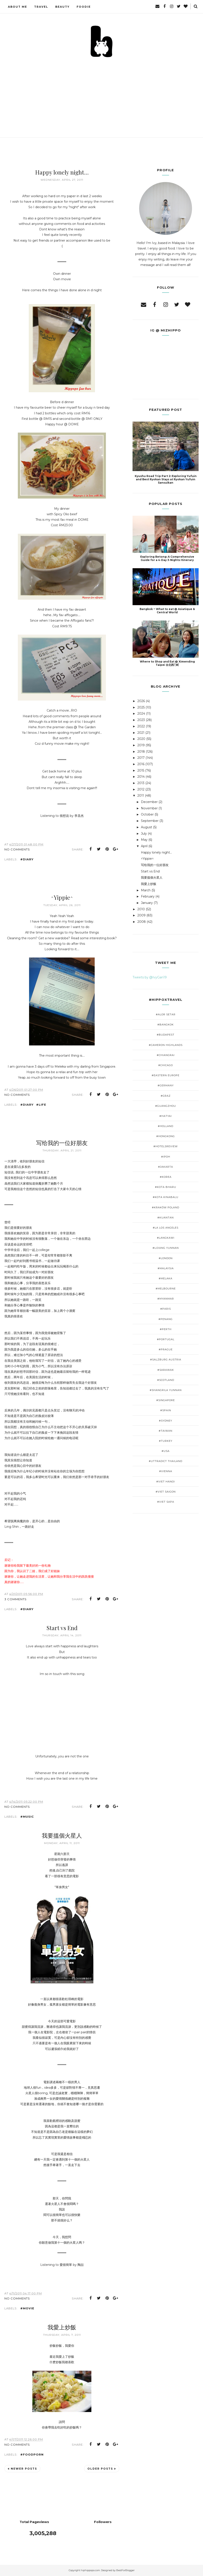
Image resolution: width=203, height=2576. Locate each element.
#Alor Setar (165, 1014)
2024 (141, 713)
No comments (17, 849)
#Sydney (165, 1420)
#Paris (165, 1308)
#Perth (166, 1329)
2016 (140, 764)
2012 (140, 789)
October (147, 814)
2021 (140, 733)
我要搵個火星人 (62, 1835)
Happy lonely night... (62, 172)
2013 (140, 783)
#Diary (26, 859)
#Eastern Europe (165, 1075)
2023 (141, 720)
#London (166, 1258)
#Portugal (165, 1339)
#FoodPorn (32, 2454)
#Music (27, 1816)
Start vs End (62, 1628)
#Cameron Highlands (166, 1045)
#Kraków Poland (165, 1207)
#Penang (166, 1319)
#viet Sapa (165, 1501)
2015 (140, 770)
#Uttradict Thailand (165, 1461)
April (144, 846)
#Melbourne (166, 1288)
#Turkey (165, 1440)
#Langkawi (165, 1237)
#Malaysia (166, 1268)
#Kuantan (165, 1217)
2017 (141, 758)
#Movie (27, 2308)
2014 (141, 777)
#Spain (165, 1410)
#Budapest (165, 1034)
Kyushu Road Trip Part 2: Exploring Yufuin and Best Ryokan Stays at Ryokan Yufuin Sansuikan (166, 479)
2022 (141, 726)
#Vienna (165, 1471)
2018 (141, 752)
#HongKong (165, 1136)
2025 (141, 707)
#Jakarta (165, 1166)
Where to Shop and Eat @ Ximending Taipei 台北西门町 (167, 663)
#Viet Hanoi (165, 1481)
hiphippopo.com (90, 2570)
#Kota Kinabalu (165, 1197)
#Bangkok (165, 1024)
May (144, 840)
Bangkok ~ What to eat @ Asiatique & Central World (167, 610)
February (148, 896)
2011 (140, 795)
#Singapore (165, 1400)
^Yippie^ (62, 897)
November (149, 808)
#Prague (166, 1349)
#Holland (165, 1126)
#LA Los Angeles (165, 1227)
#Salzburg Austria (165, 1359)
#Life (41, 1104)
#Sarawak (165, 1369)
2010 (141, 909)
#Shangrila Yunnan (166, 1390)
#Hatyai (165, 1116)
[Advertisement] (101, 91)
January (147, 903)
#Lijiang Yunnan (166, 1247)
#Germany (166, 1085)
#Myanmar (165, 1298)
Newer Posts (24, 2468)
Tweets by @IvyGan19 (150, 977)
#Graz (166, 1095)
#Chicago (165, 1065)
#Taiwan (165, 1430)
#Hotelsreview (165, 1146)
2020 (141, 739)
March (146, 890)
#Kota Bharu (165, 1187)
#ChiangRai (166, 1055)
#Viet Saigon (166, 1491)
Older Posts (100, 2468)
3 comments (15, 1599)
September (150, 821)
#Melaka (165, 1278)
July (144, 834)
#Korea (166, 1176)
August (146, 827)
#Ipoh (165, 1156)
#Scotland (165, 1380)
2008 (141, 922)
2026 (141, 701)
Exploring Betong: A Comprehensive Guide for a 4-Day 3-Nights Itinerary (167, 558)
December (149, 802)
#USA (166, 1451)
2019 (141, 745)
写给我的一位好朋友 (62, 1143)
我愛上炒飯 (62, 2327)
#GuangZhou (165, 1105)
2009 (141, 915)
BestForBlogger (125, 2570)
